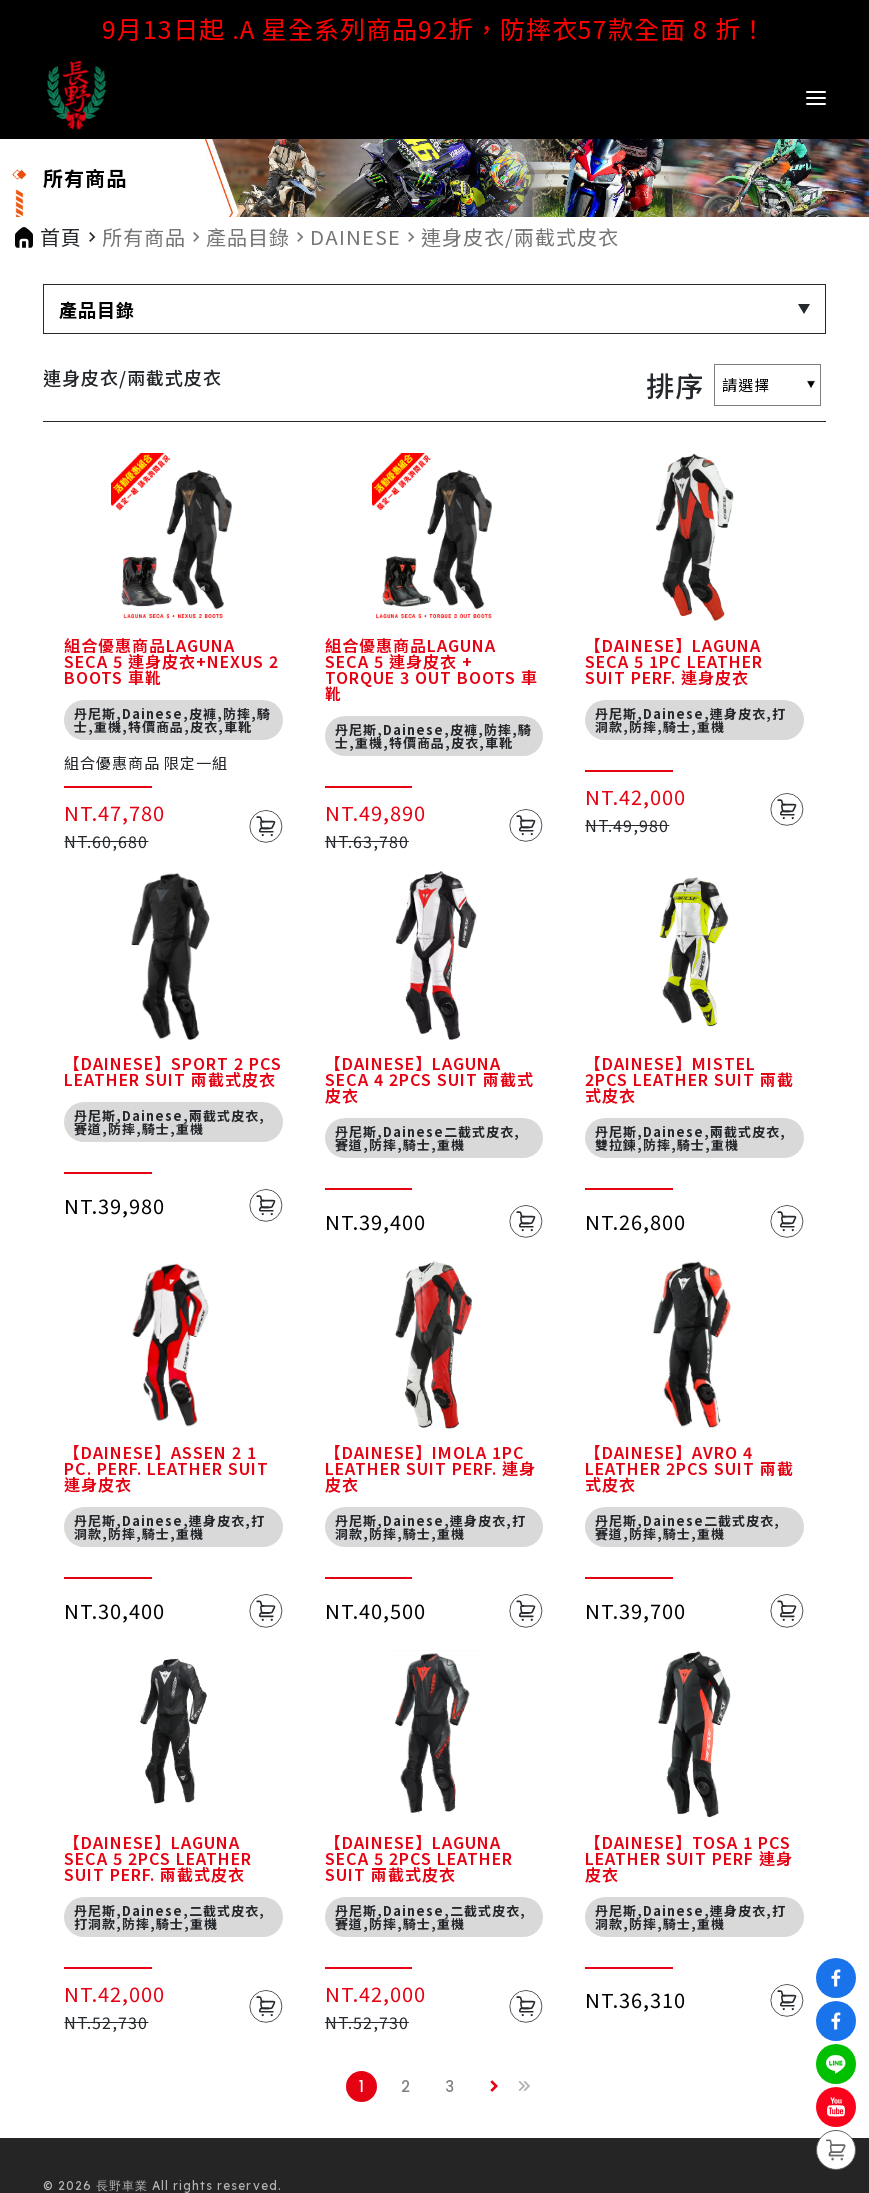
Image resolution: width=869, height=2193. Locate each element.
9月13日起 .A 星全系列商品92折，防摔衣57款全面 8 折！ (434, 28)
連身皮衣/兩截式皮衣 (520, 237)
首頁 (61, 237)
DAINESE (355, 237)
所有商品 (144, 237)
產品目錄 (248, 237)
